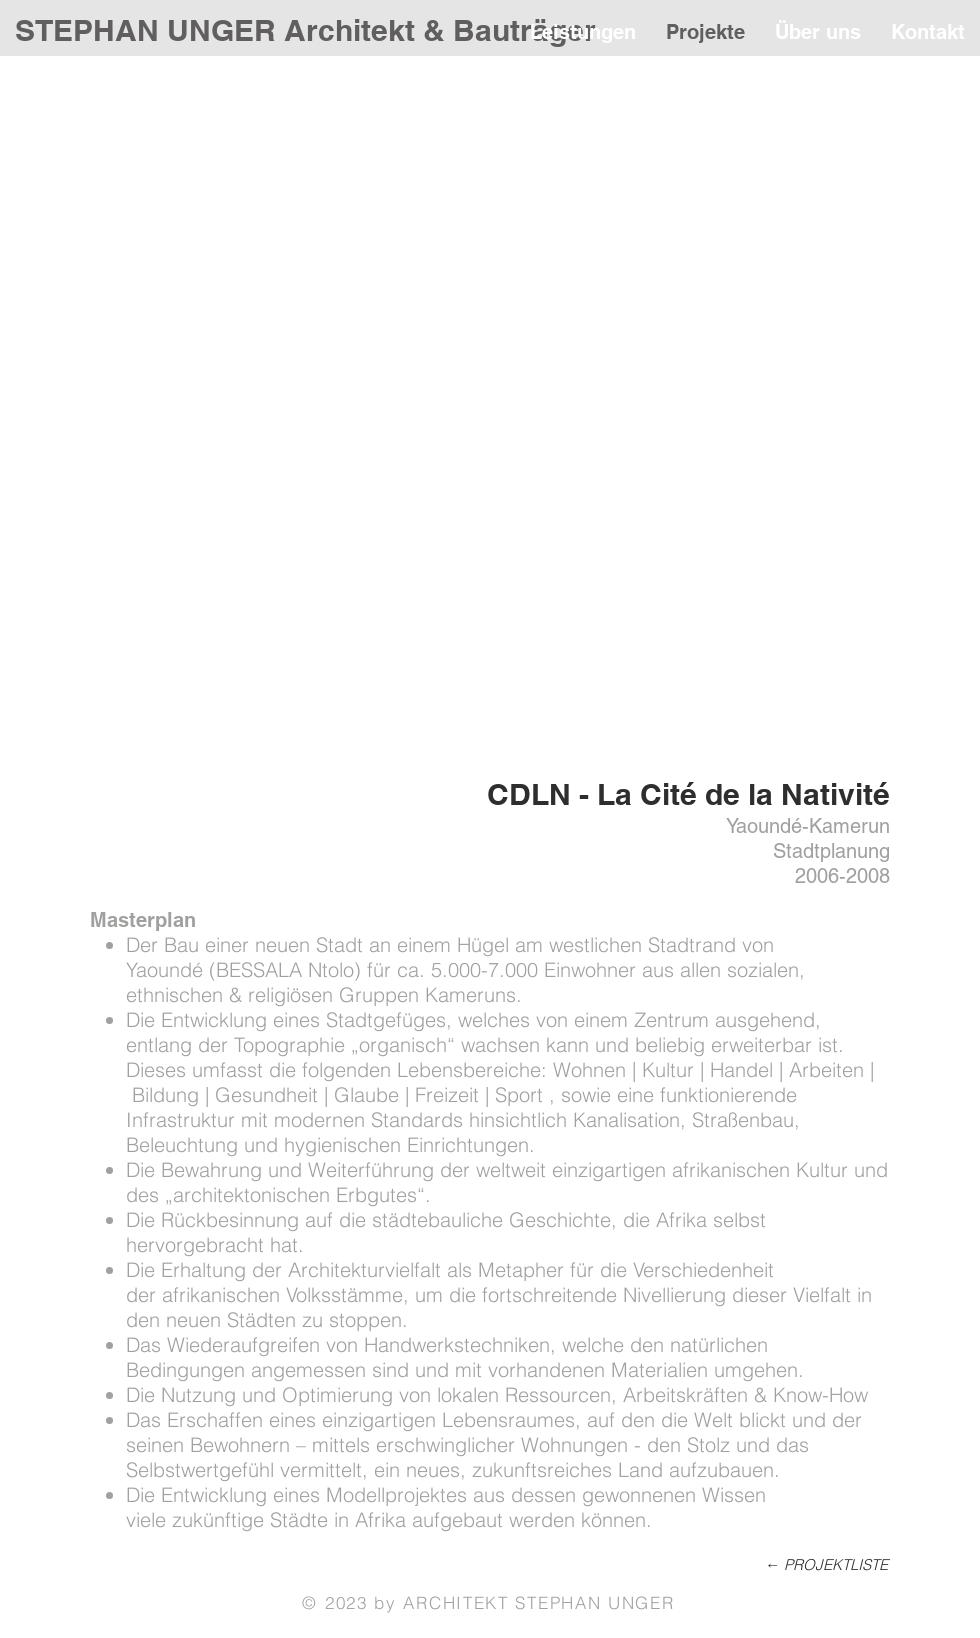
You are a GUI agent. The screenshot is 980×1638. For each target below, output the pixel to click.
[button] (490, 416)
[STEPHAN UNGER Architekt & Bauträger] (307, 30)
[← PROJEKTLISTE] (809, 1564)
